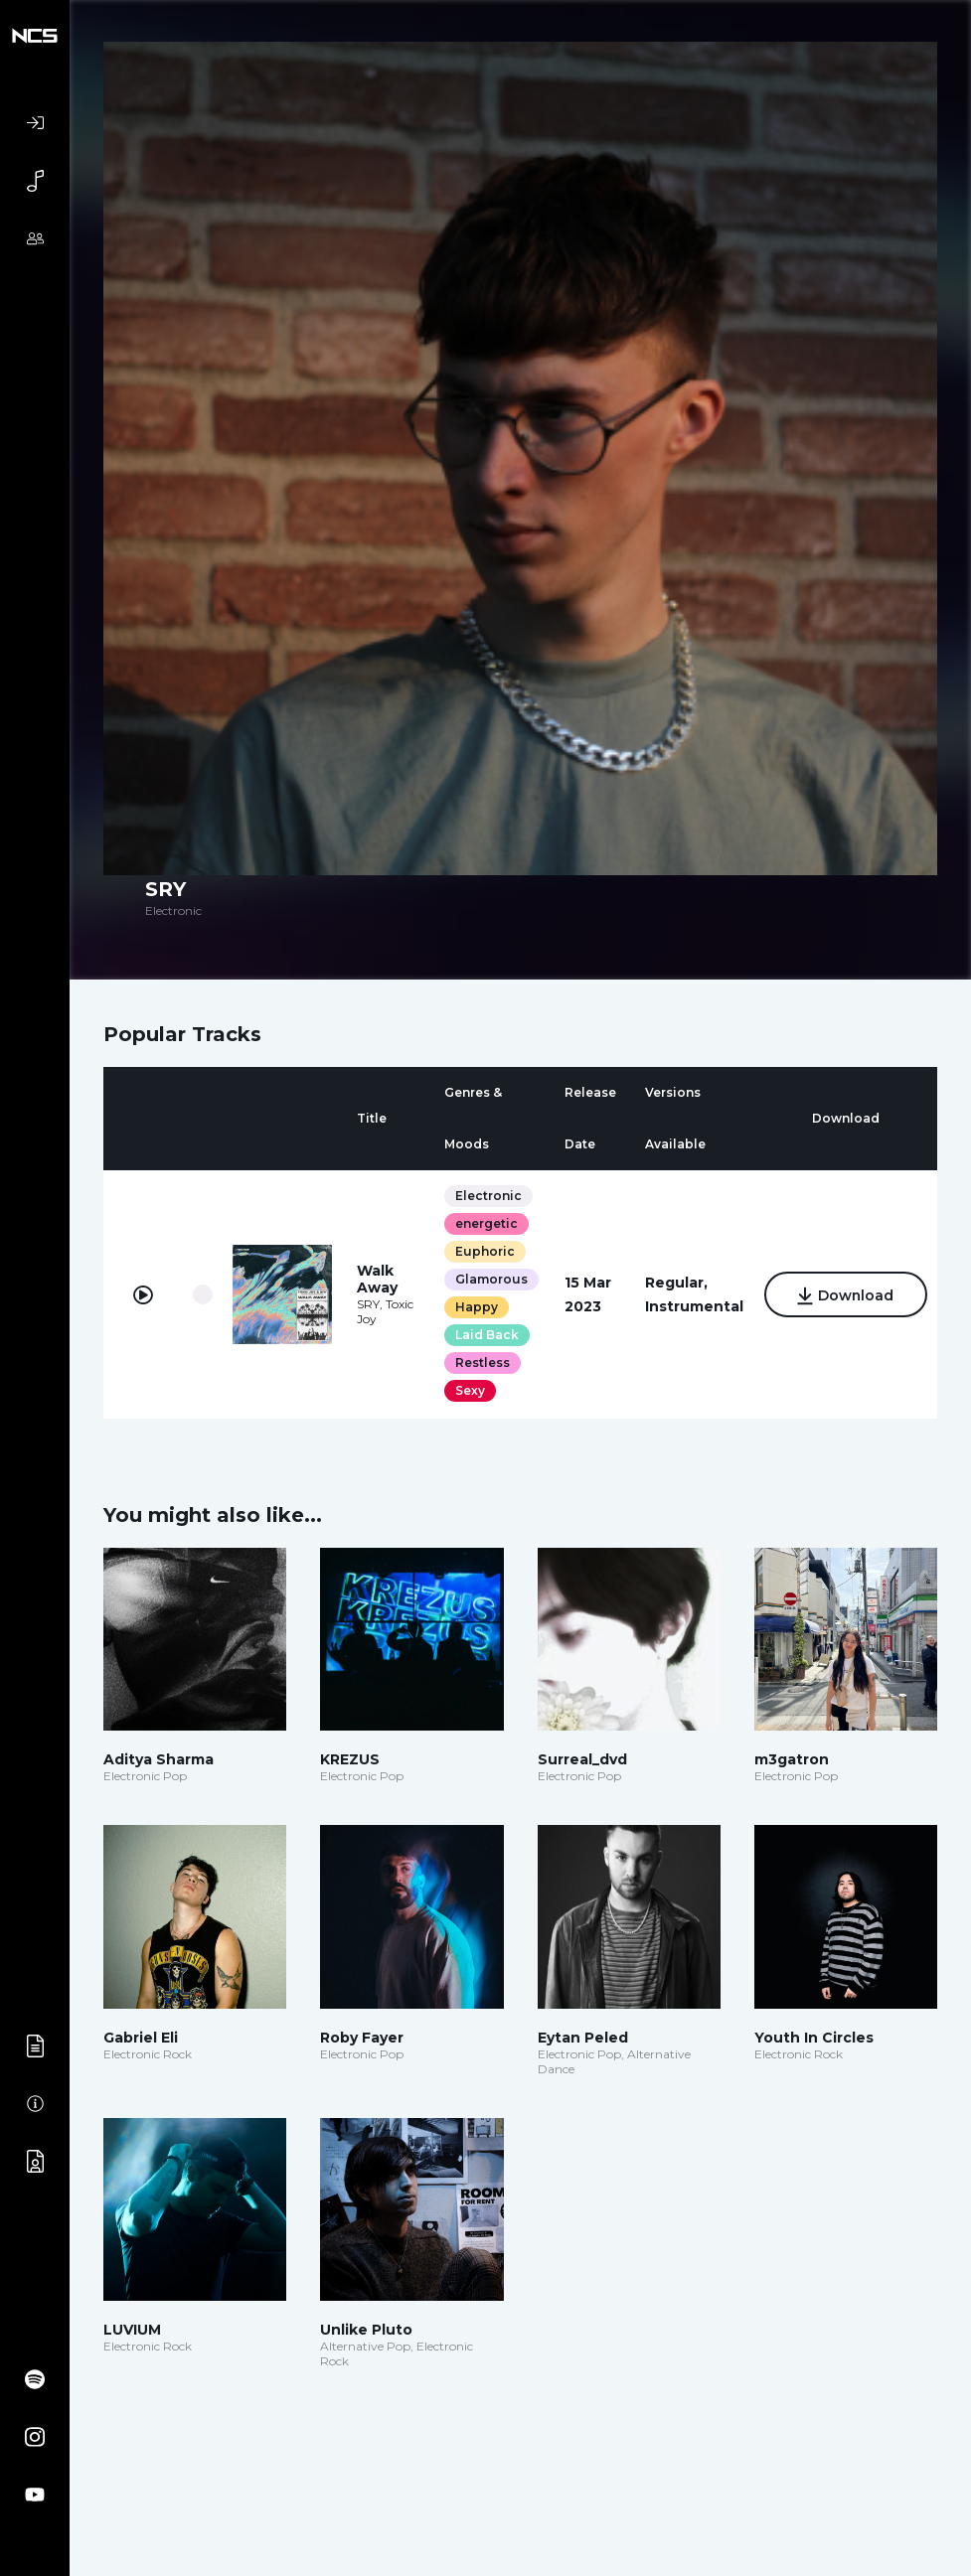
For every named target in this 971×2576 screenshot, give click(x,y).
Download (845, 1296)
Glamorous (490, 1279)
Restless (481, 1362)
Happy (475, 1306)
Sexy (469, 1390)
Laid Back (486, 1334)
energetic (485, 1223)
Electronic (487, 1195)
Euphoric (484, 1251)
